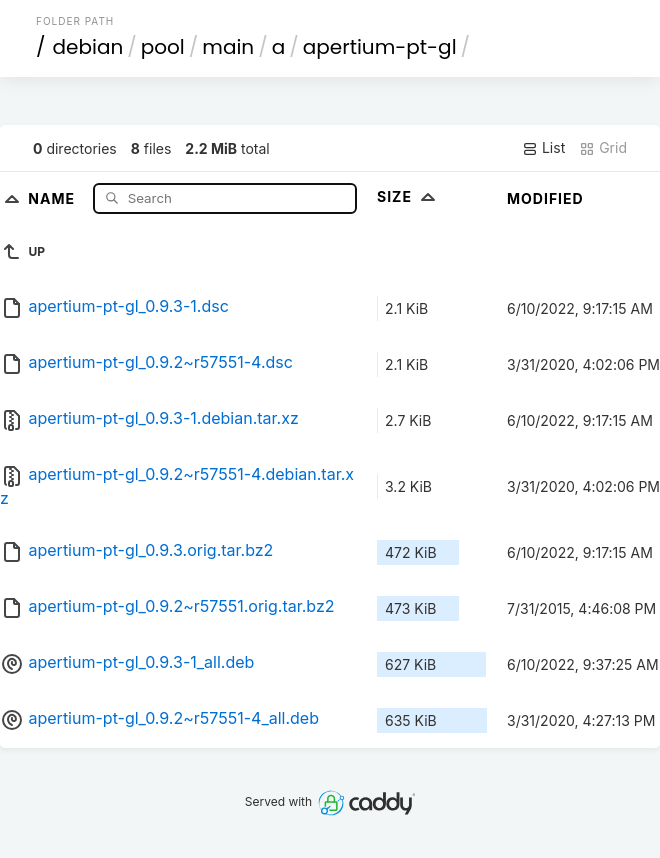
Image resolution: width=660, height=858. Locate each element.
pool (163, 47)
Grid (603, 148)
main (228, 47)
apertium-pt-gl (380, 47)
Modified (545, 198)
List (543, 148)
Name (53, 197)
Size (408, 196)
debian (88, 47)
